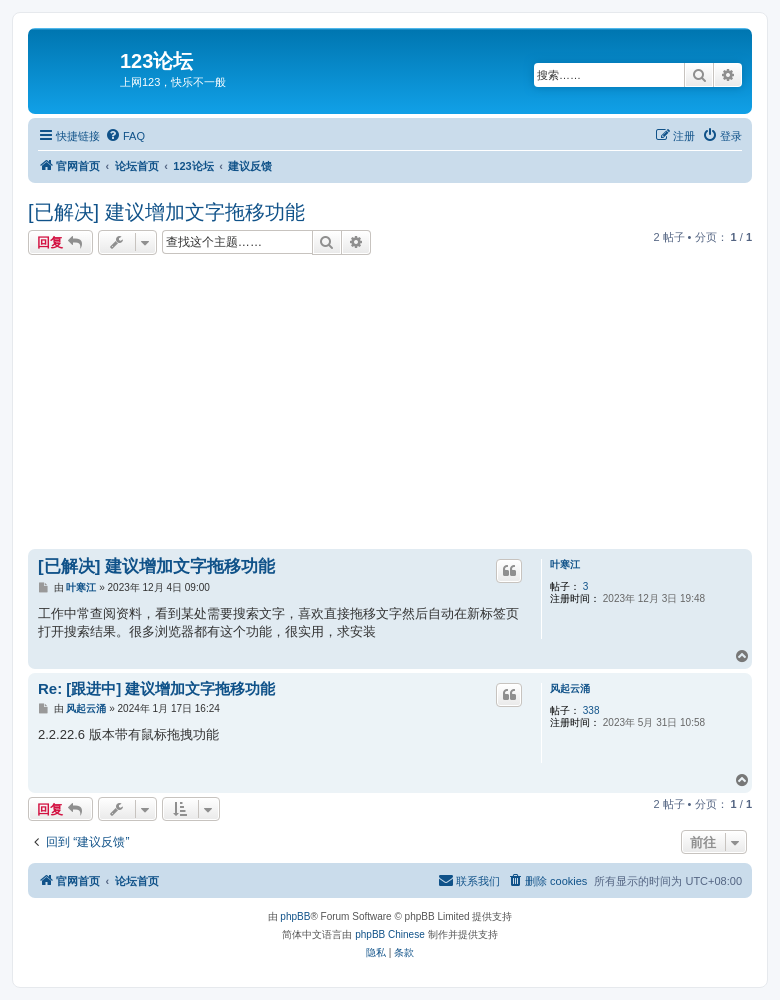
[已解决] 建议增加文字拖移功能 (166, 212)
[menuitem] (125, 136)
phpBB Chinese (390, 934)
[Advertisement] (404, 405)
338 (591, 710)
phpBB (295, 916)
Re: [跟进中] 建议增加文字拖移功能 (157, 688)
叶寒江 (565, 564)
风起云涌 (570, 688)
